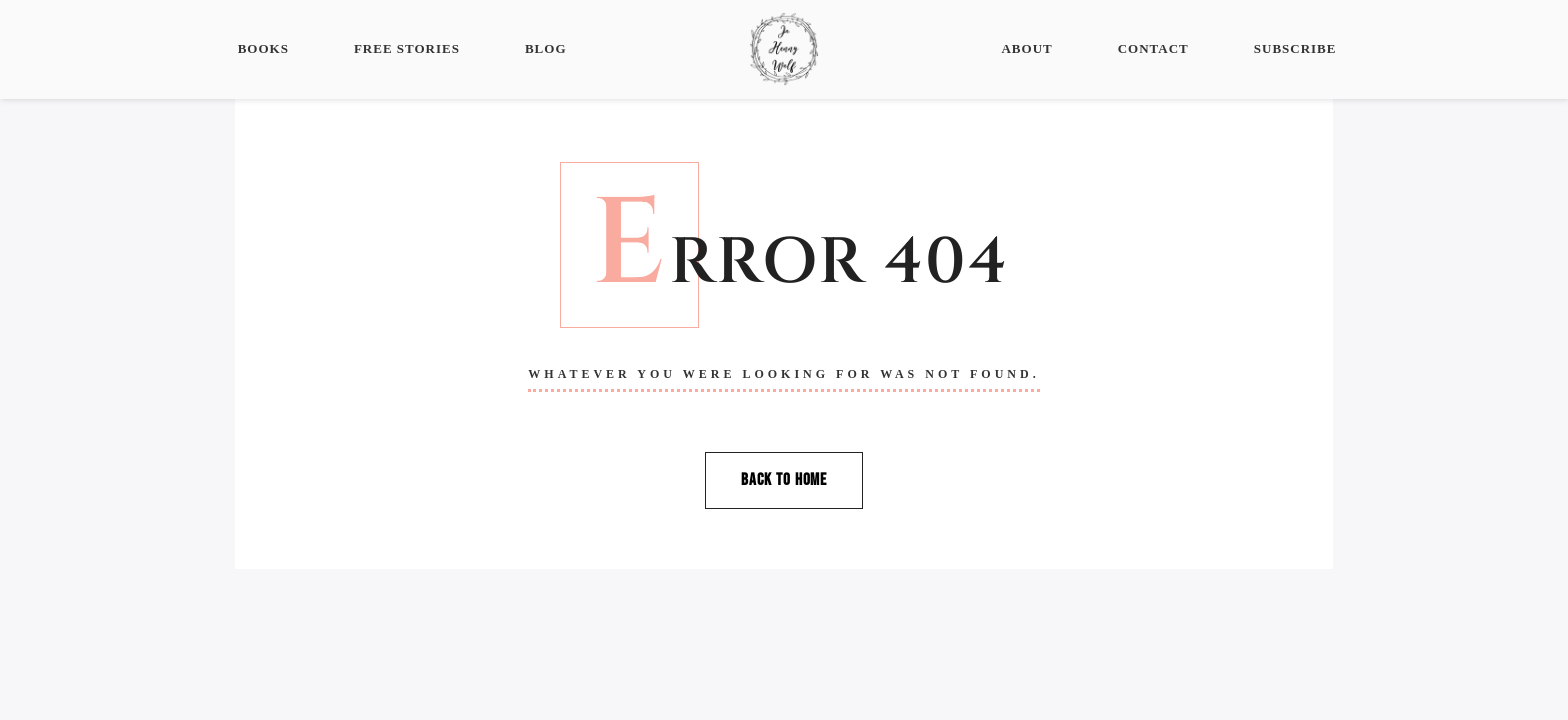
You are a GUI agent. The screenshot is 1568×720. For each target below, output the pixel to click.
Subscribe (1295, 48)
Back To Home (784, 480)
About (1026, 48)
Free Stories (407, 48)
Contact (1153, 48)
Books (263, 48)
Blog (546, 48)
